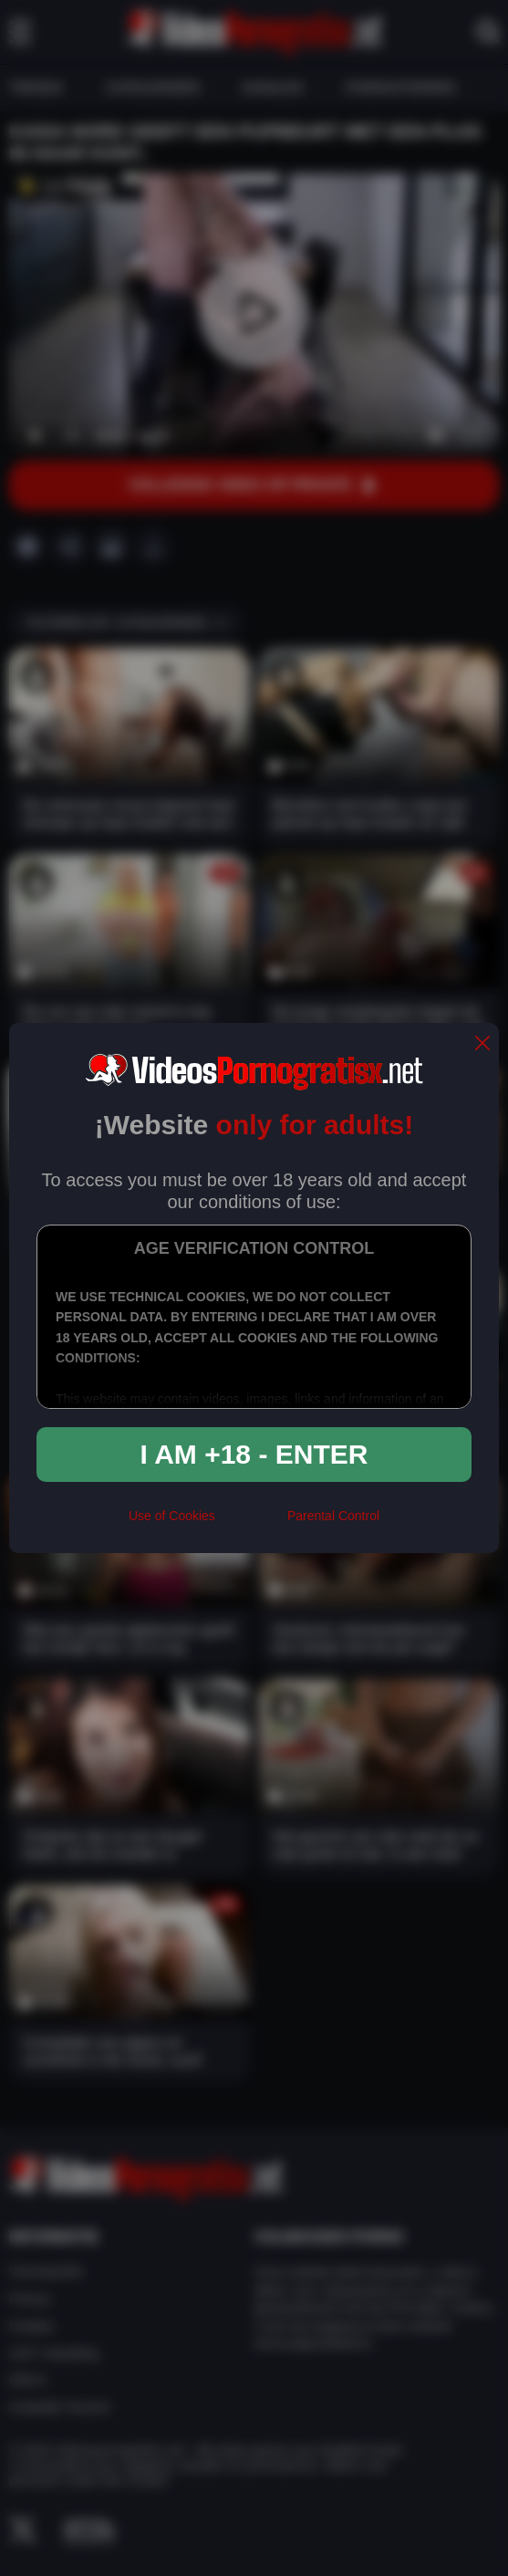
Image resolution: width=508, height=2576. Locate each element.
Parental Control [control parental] (333, 1515)
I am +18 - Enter (254, 1454)
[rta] (251, 1523)
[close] (482, 1044)
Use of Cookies (172, 1515)
